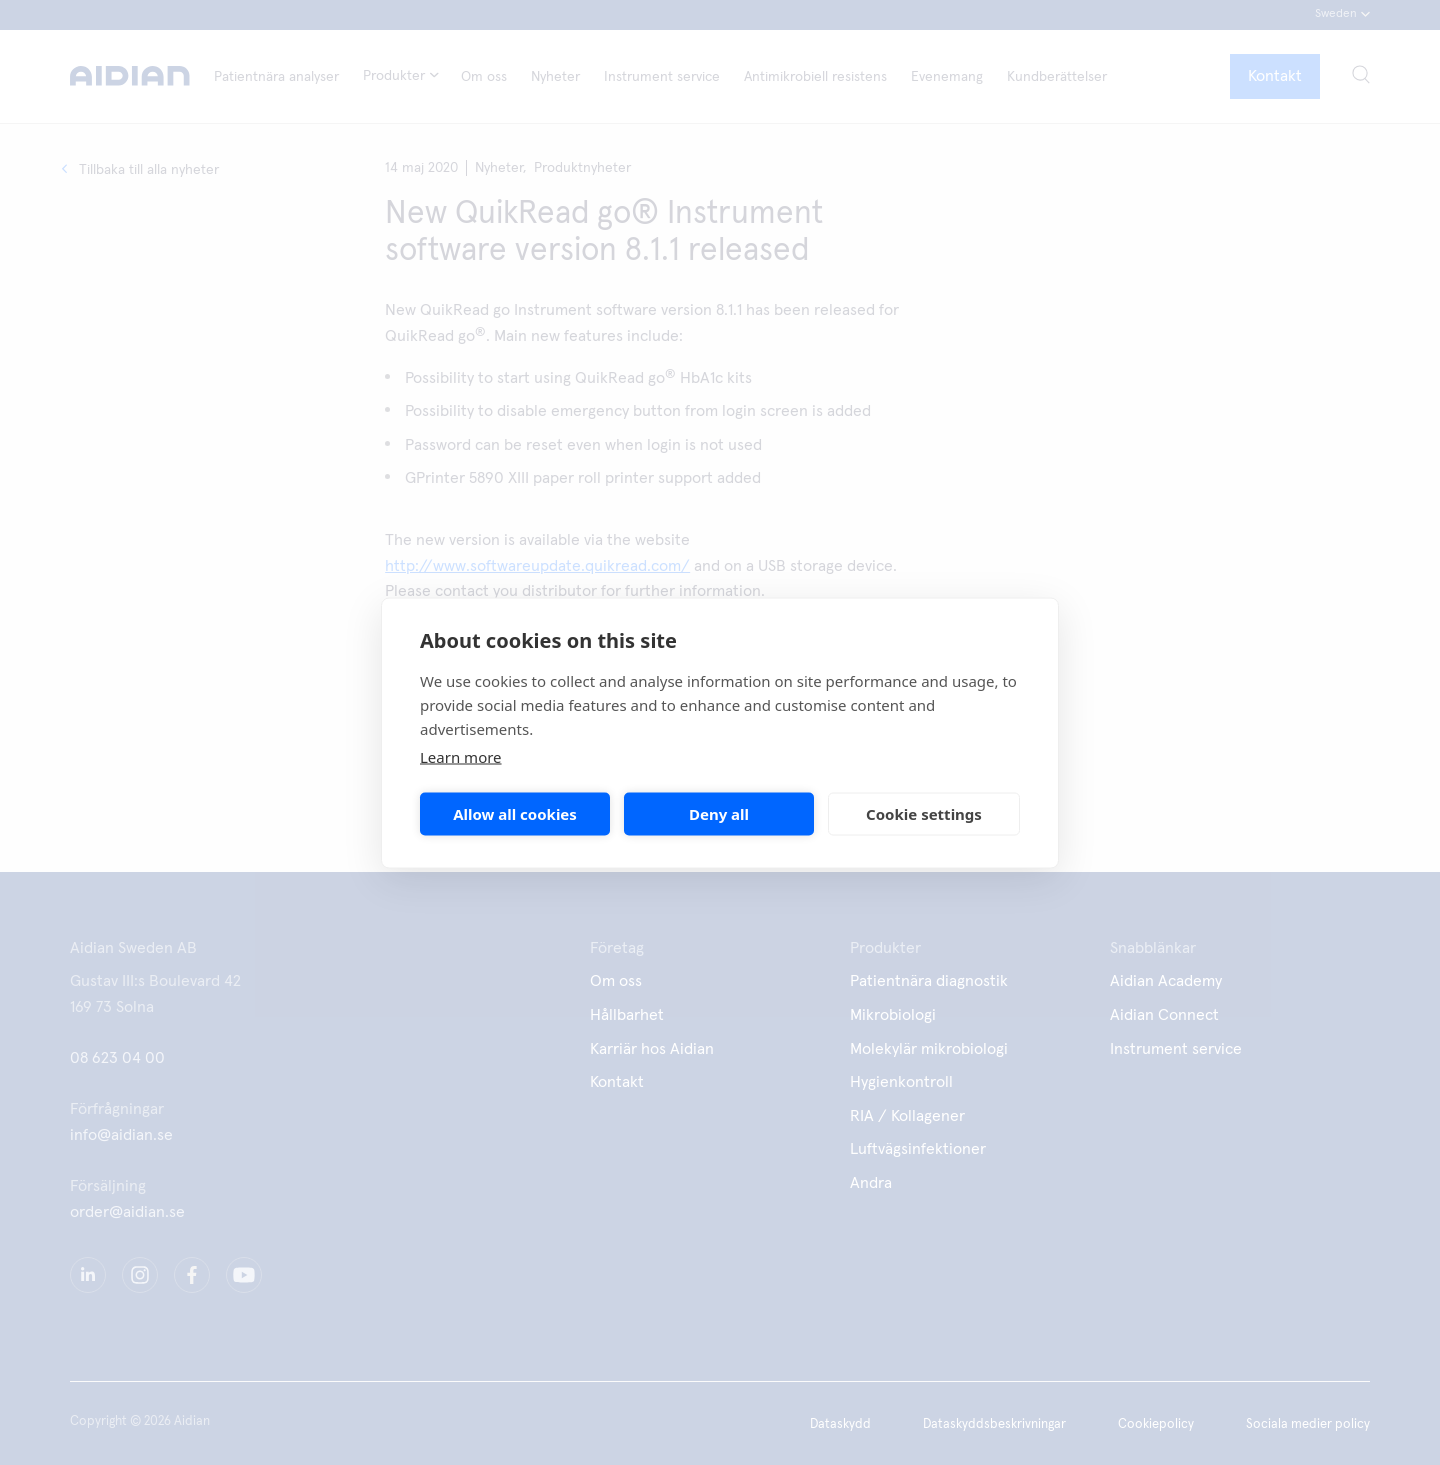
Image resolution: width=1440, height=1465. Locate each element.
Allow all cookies (515, 814)
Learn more (461, 756)
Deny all (719, 814)
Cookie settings (924, 814)
